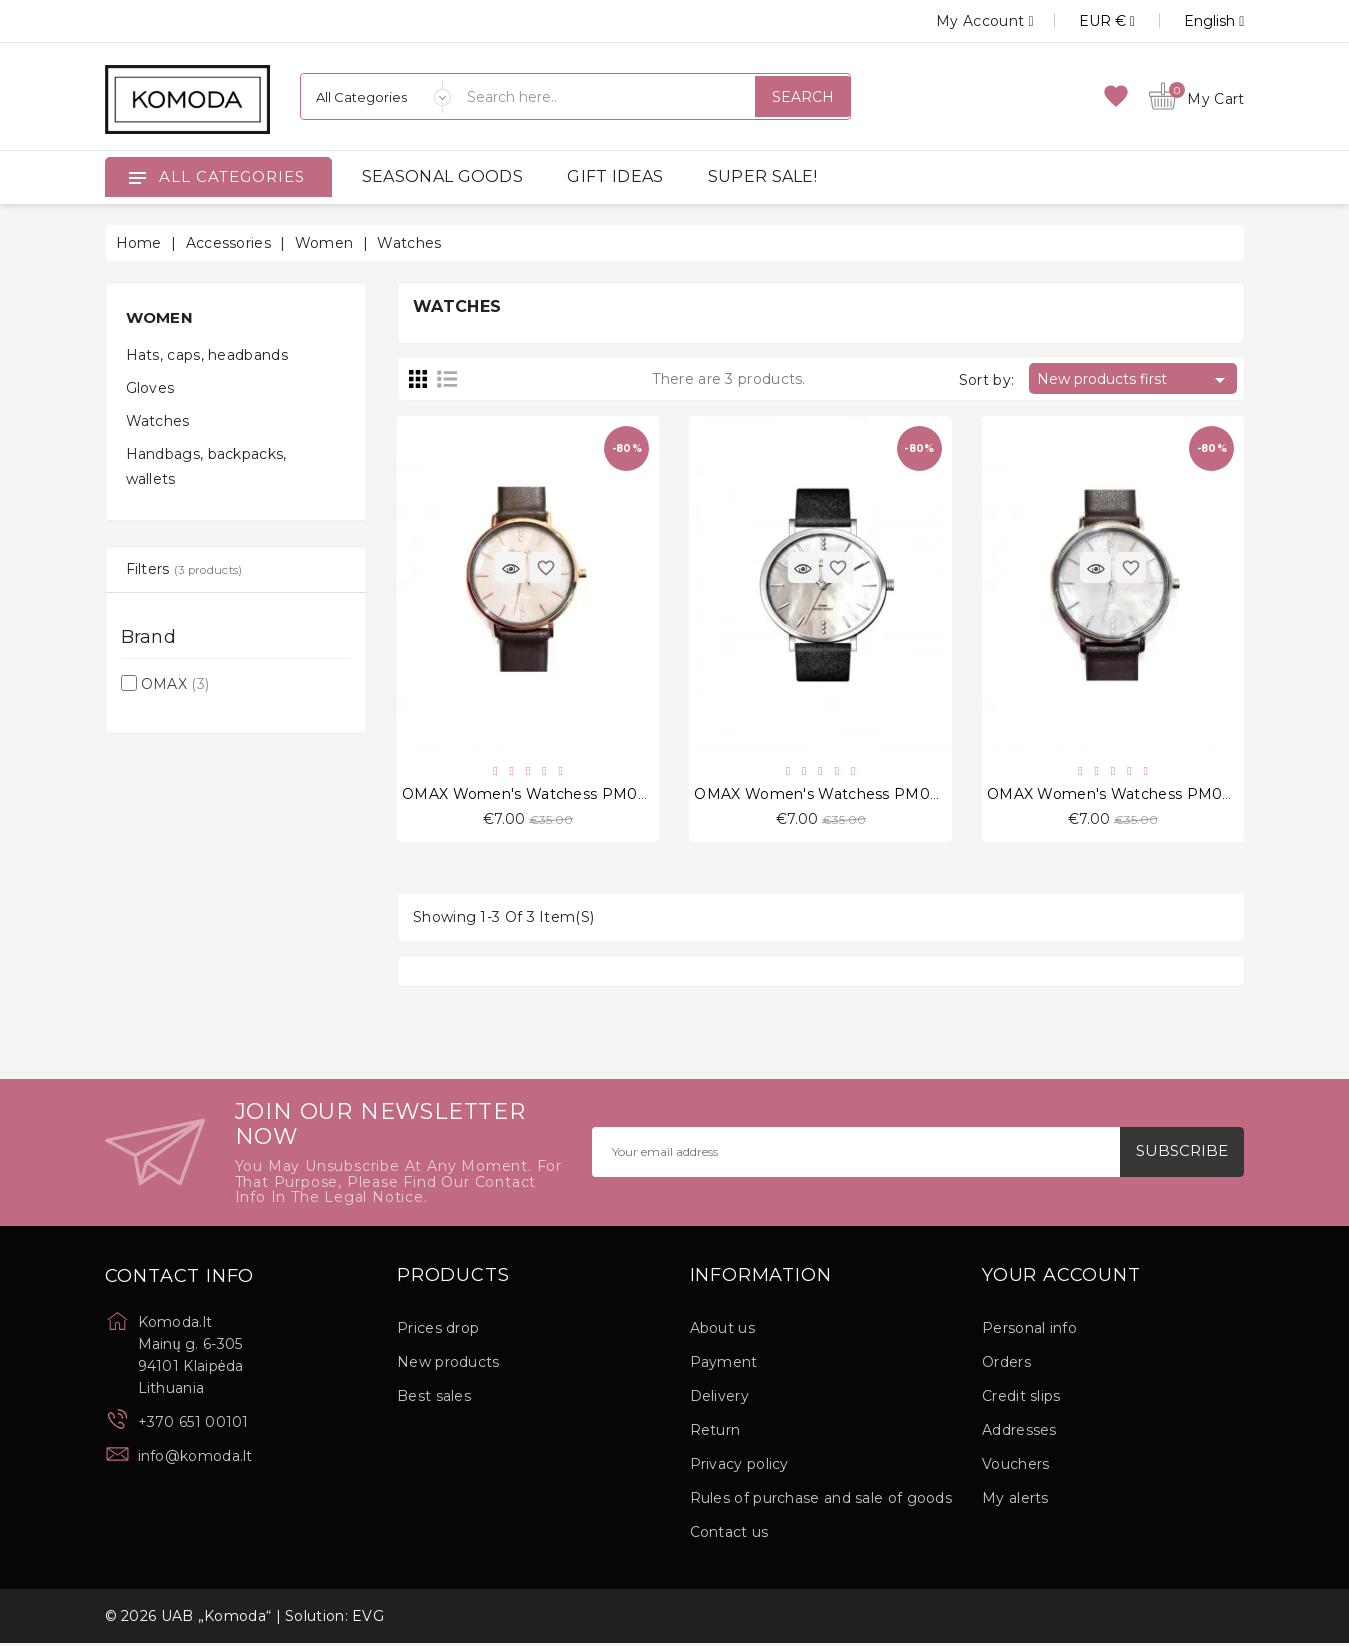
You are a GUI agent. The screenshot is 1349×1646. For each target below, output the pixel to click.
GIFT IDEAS (615, 176)
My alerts (1015, 1501)
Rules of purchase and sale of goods (821, 1501)
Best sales (434, 1399)
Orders (1006, 1365)
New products (448, 1365)
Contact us (729, 1535)
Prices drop (438, 1331)
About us (722, 1331)
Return (715, 1433)
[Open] (137, 177)
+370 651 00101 (193, 1425)
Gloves (150, 388)
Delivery (719, 1399)
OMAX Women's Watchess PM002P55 (1127, 796)
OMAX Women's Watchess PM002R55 (542, 796)
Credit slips (1021, 1399)
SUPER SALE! (762, 176)
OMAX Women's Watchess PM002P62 (835, 796)
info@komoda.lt (195, 1459)
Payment (724, 1365)
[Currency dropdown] (1084, 21)
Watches (158, 421)
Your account (1061, 1279)
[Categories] (376, 96)
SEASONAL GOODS (442, 176)
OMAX (175, 684)
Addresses (1019, 1433)
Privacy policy (739, 1467)
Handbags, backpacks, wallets (206, 466)
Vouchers (1015, 1467)
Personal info (1029, 1331)
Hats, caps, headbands (207, 355)
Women (160, 317)
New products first (1134, 380)
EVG (368, 1619)
